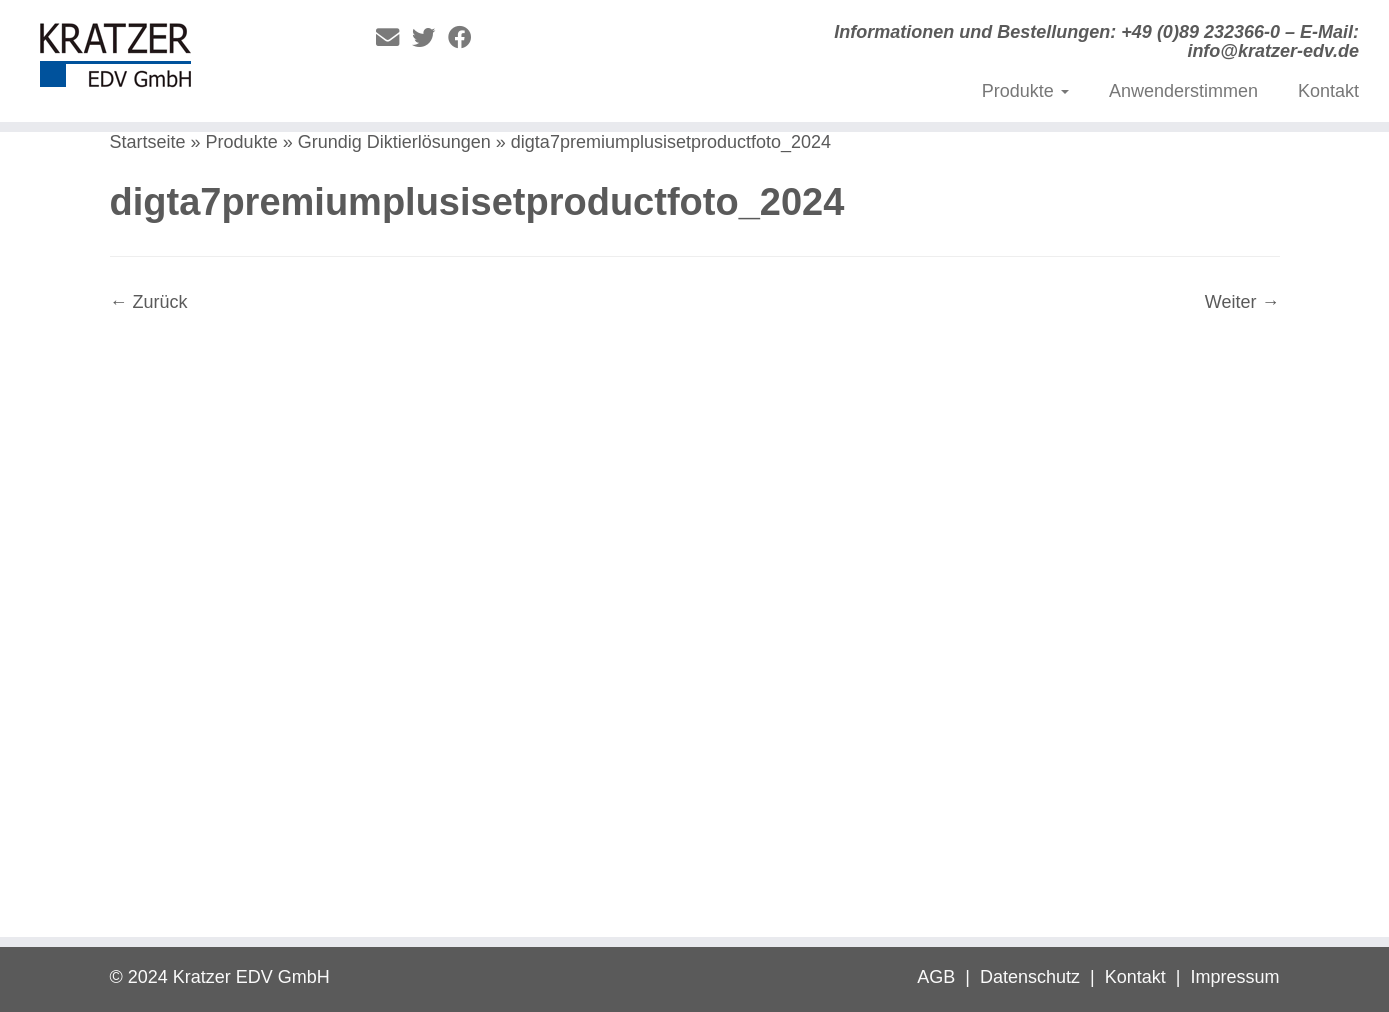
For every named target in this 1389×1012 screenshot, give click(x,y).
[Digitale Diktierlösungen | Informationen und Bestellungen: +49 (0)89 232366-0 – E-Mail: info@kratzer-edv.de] (160, 60)
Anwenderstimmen (1183, 91)
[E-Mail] (394, 38)
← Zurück (149, 302)
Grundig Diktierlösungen (394, 142)
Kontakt (1328, 91)
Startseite (148, 142)
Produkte (1025, 91)
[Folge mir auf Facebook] (466, 38)
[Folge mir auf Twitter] (430, 38)
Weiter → (1242, 302)
